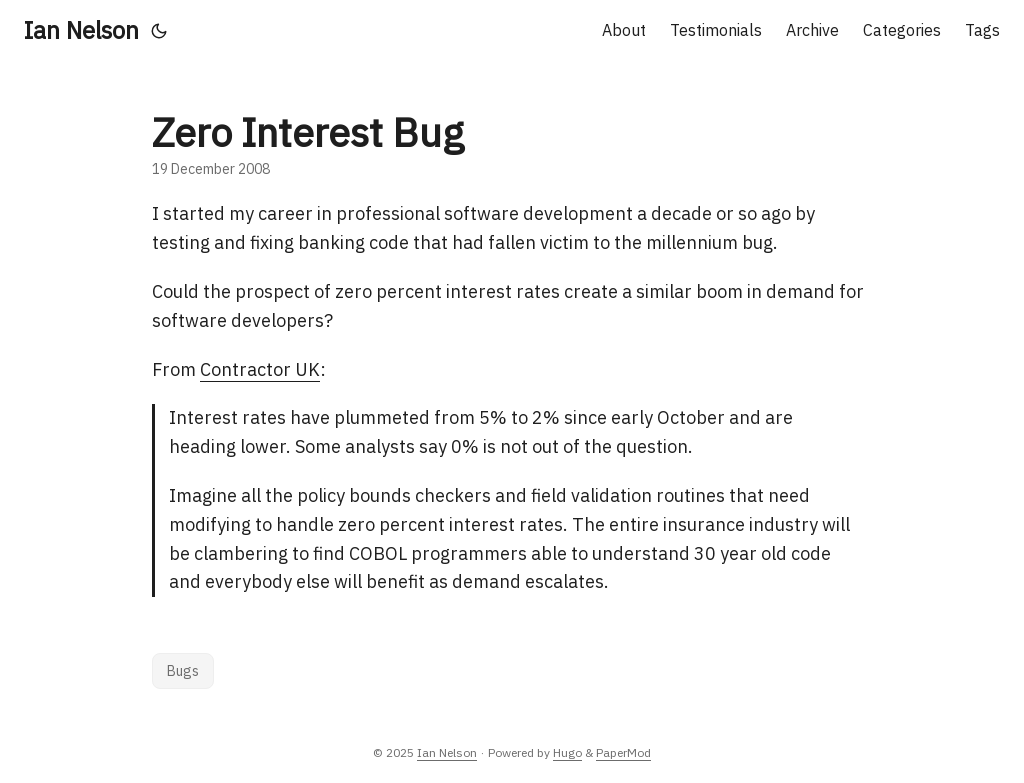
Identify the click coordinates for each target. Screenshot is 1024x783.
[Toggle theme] (159, 30)
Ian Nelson (81, 30)
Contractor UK (260, 369)
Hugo (567, 752)
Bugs (183, 671)
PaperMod (623, 752)
